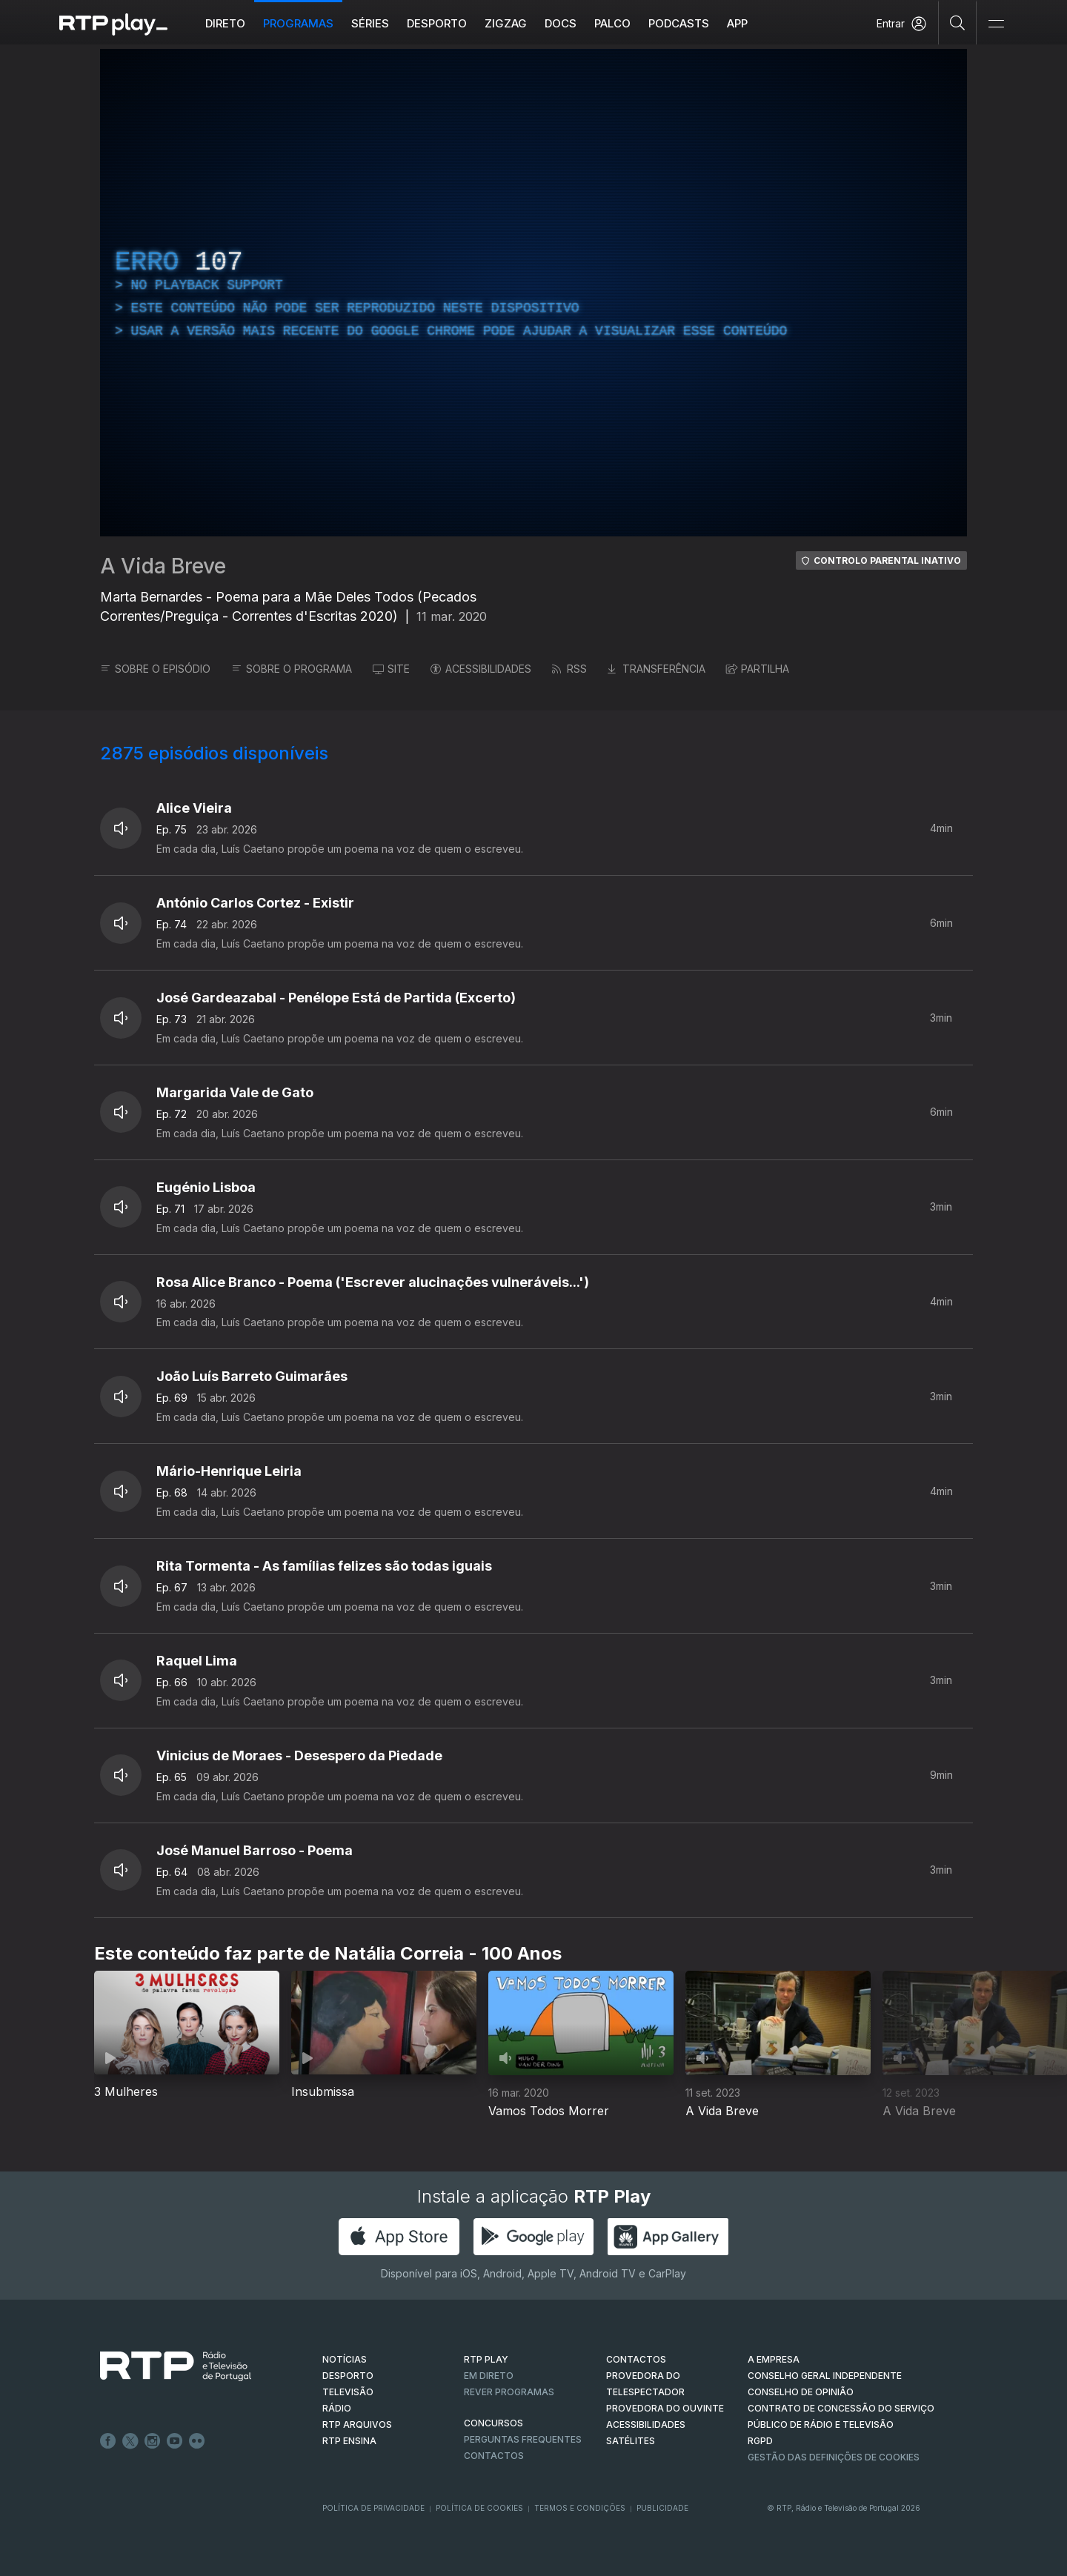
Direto (225, 23)
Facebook (108, 2441)
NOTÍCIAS (344, 2359)
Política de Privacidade (373, 2507)
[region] (533, 292)
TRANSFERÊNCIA (656, 668)
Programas (298, 23)
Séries (370, 23)
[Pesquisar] (958, 22)
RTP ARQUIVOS (357, 2424)
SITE (391, 668)
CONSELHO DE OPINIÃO (801, 2391)
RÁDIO (336, 2408)
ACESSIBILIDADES (481, 668)
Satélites (630, 2440)
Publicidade (662, 2507)
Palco (612, 23)
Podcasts (678, 23)
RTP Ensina (349, 2440)
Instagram (152, 2441)
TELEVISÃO (347, 2391)
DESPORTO (347, 2375)
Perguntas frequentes (523, 2439)
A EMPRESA (774, 2359)
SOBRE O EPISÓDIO (155, 668)
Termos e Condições (579, 2507)
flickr (197, 2441)
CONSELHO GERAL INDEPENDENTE (825, 2375)
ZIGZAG (506, 23)
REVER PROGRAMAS (509, 2391)
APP (737, 23)
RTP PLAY (486, 2359)
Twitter (130, 2441)
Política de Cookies (479, 2507)
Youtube (175, 2441)
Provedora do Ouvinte (665, 2408)
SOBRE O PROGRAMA (291, 668)
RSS (569, 668)
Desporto (437, 23)
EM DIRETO (488, 2375)
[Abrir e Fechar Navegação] (996, 24)
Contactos (494, 2455)
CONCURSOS (493, 2423)
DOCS (560, 23)
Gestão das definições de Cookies (834, 2457)
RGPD (760, 2440)
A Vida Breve (163, 566)
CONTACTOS (636, 2359)
